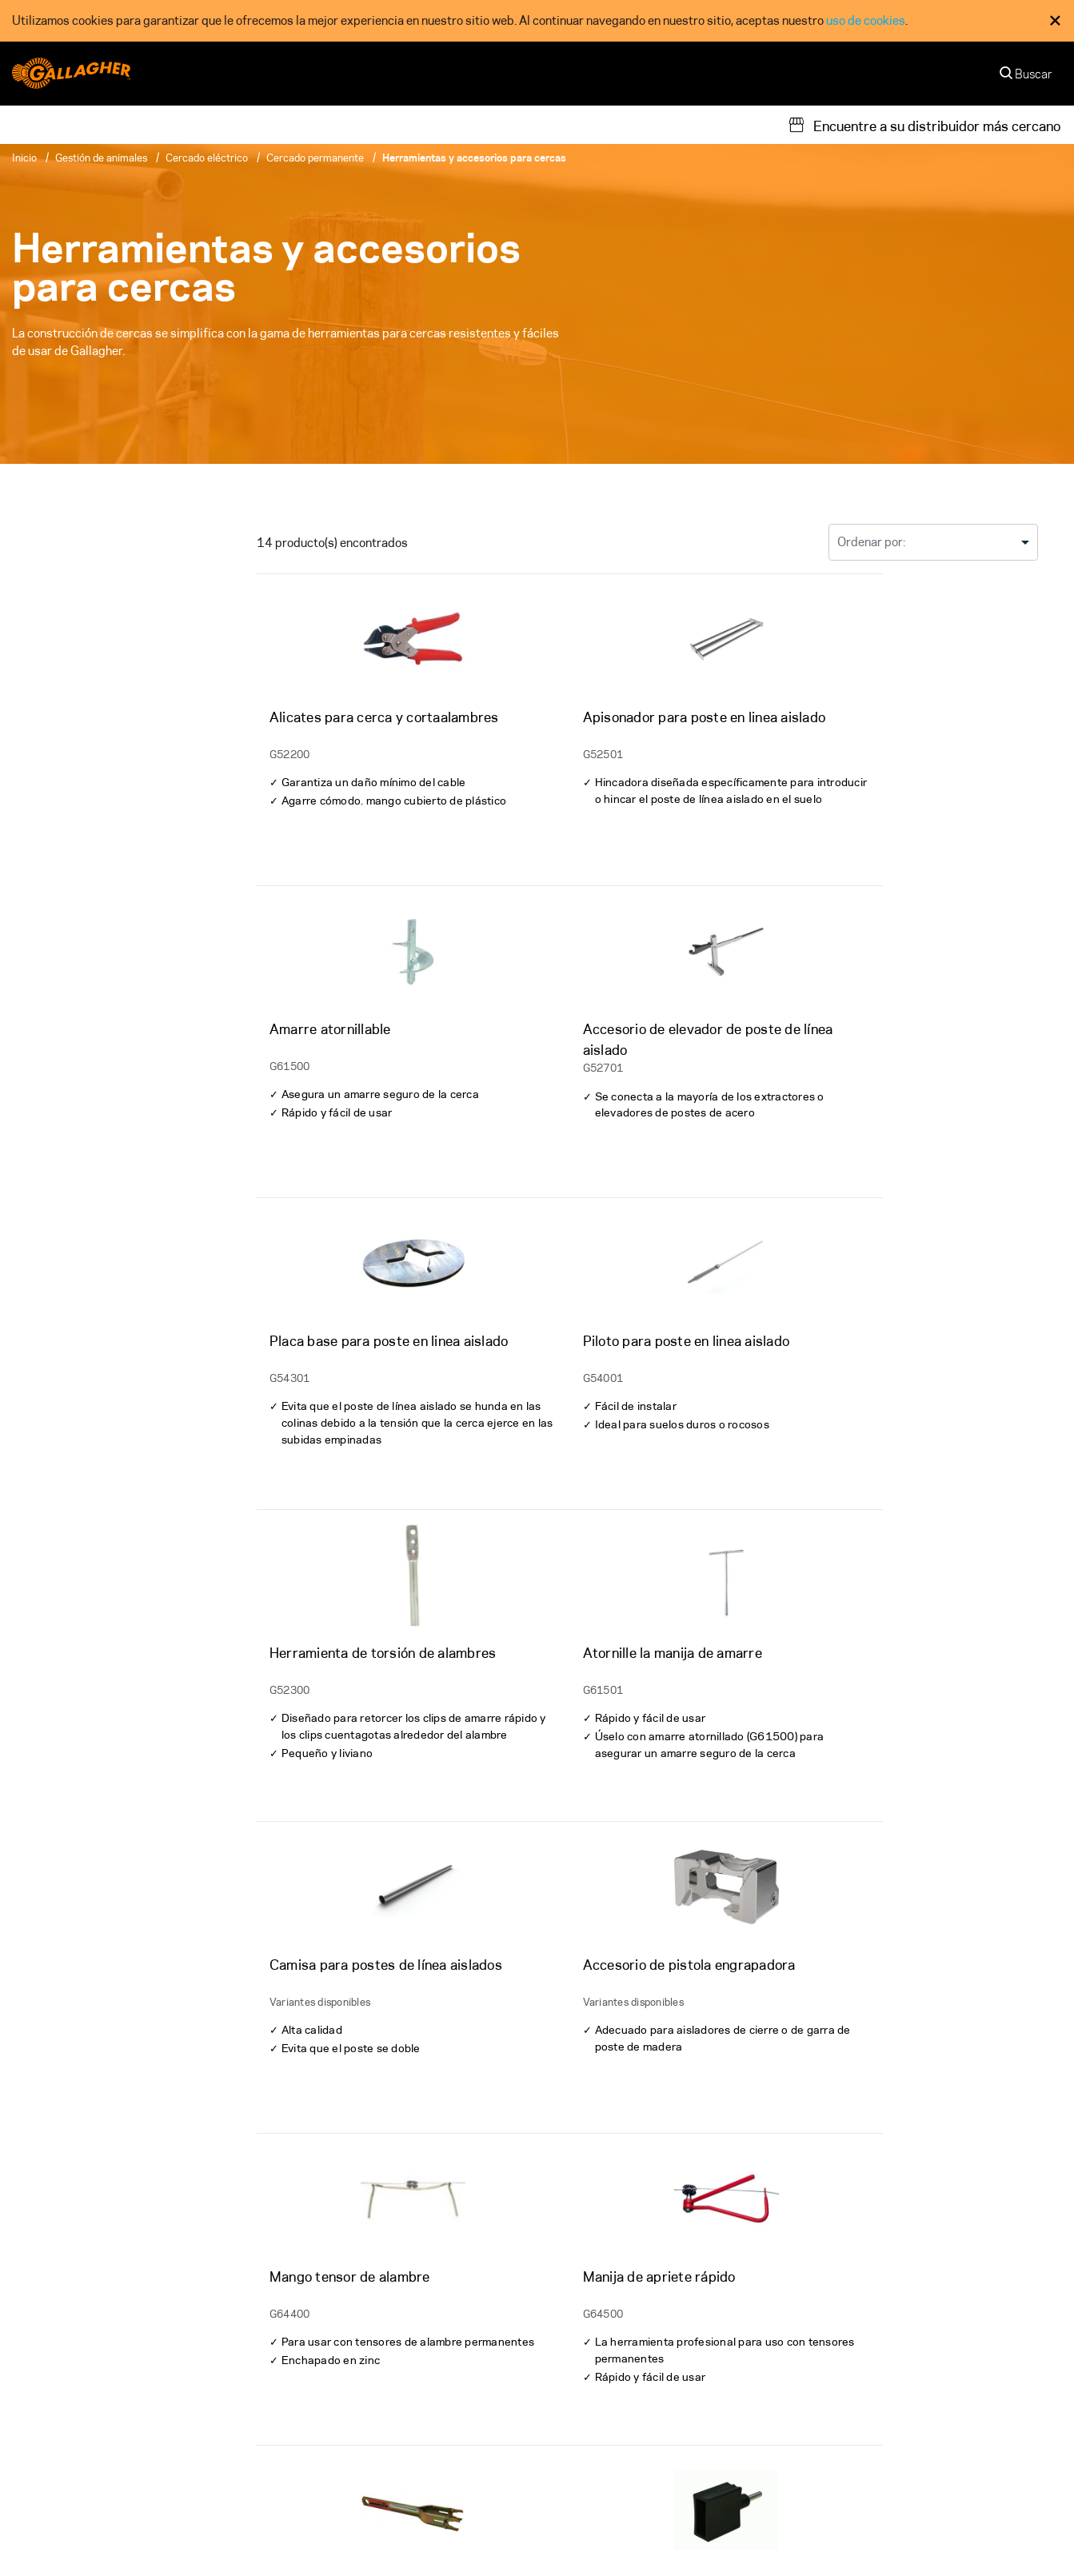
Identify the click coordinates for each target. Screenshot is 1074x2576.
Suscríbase (966, 2266)
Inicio (24, 157)
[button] (1003, 2537)
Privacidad (543, 2536)
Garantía (304, 2344)
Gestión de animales (101, 157)
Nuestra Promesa (864, 2374)
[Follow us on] (26, 2399)
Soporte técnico (324, 2406)
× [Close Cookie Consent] (1055, 20)
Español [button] (1019, 2554)
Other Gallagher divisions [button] (89, 2536)
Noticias (572, 2466)
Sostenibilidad (856, 2344)
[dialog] (537, 21)
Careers (571, 2436)
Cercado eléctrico (207, 157)
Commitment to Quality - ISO (706, 2536)
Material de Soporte (335, 2374)
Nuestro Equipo (591, 2374)
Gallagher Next (858, 2406)
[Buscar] (1027, 78)
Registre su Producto (338, 2436)
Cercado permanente (315, 157)
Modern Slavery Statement (867, 2536)
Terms (601, 2536)
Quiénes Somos (591, 2344)
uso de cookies (865, 20)
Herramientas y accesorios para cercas (474, 157)
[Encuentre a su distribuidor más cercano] (924, 125)
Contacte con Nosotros (611, 2406)
